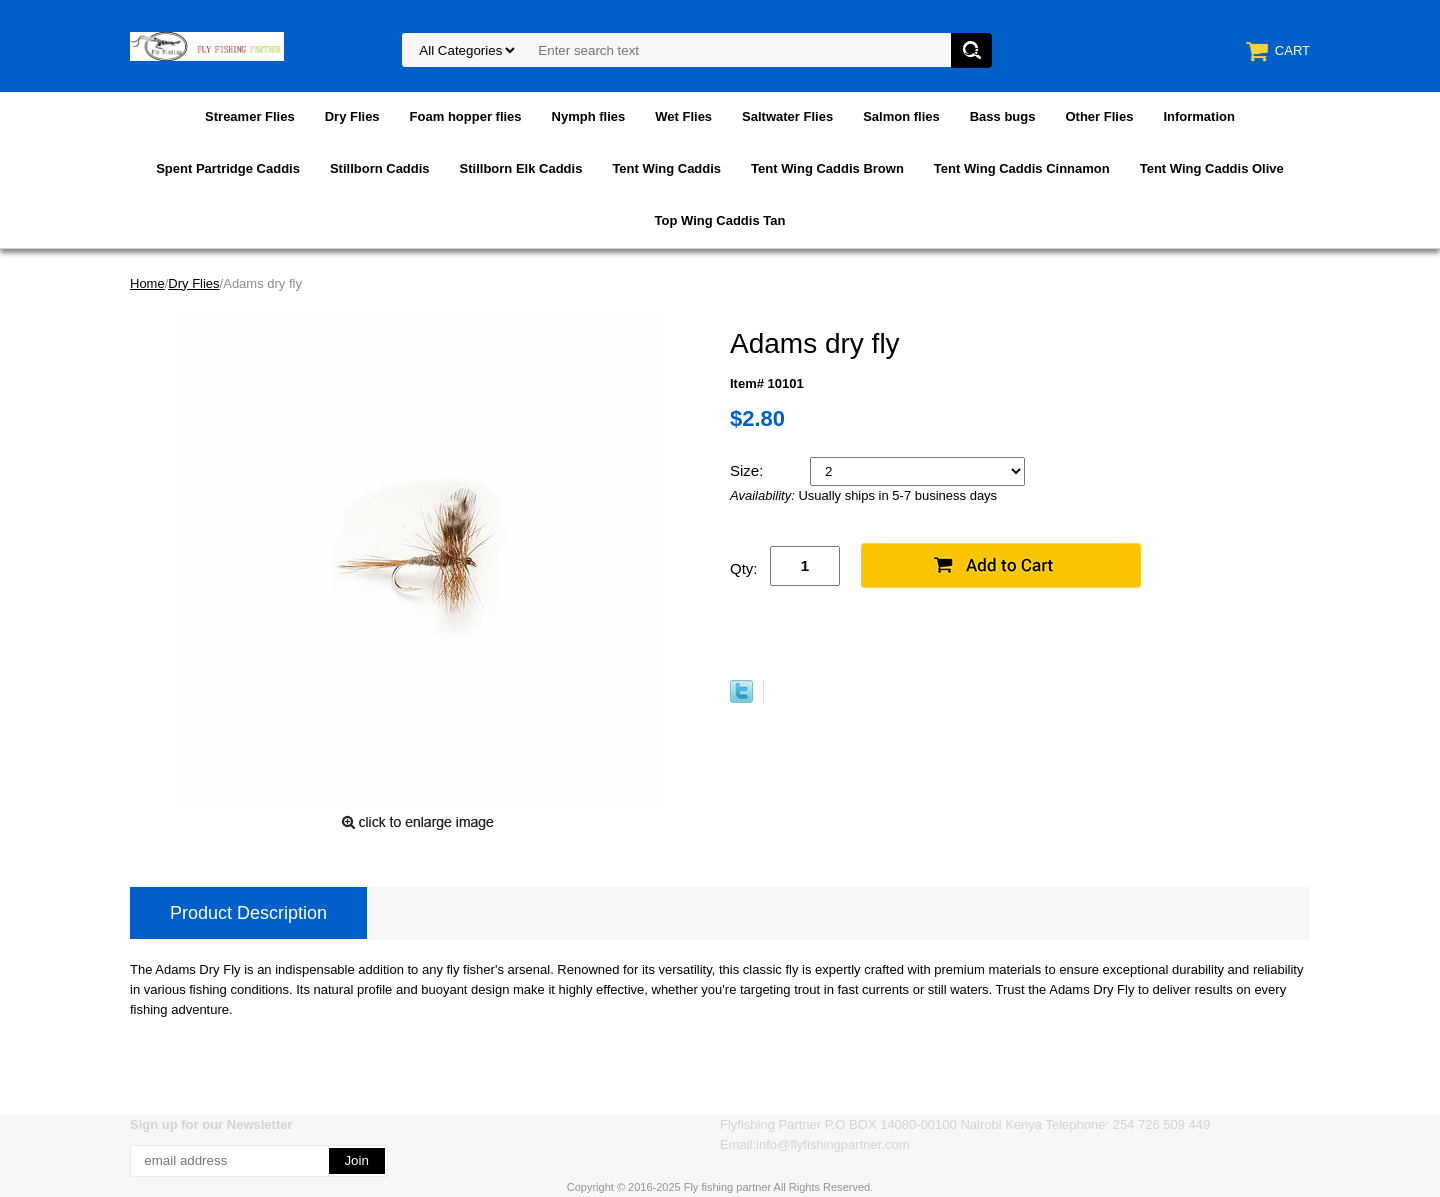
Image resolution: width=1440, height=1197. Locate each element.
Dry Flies (352, 116)
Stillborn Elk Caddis (521, 168)
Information (1199, 116)
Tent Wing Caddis (666, 168)
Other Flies (1099, 116)
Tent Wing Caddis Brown (827, 168)
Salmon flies (901, 116)
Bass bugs (1003, 116)
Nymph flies (589, 116)
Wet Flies (683, 116)
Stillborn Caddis (380, 168)
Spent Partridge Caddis (228, 168)
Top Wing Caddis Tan (720, 220)
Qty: (744, 568)
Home (147, 283)
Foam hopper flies (466, 116)
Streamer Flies (250, 116)
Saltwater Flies (787, 116)
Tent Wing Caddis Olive (1212, 168)
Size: (749, 470)
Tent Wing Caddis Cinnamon (1022, 168)
